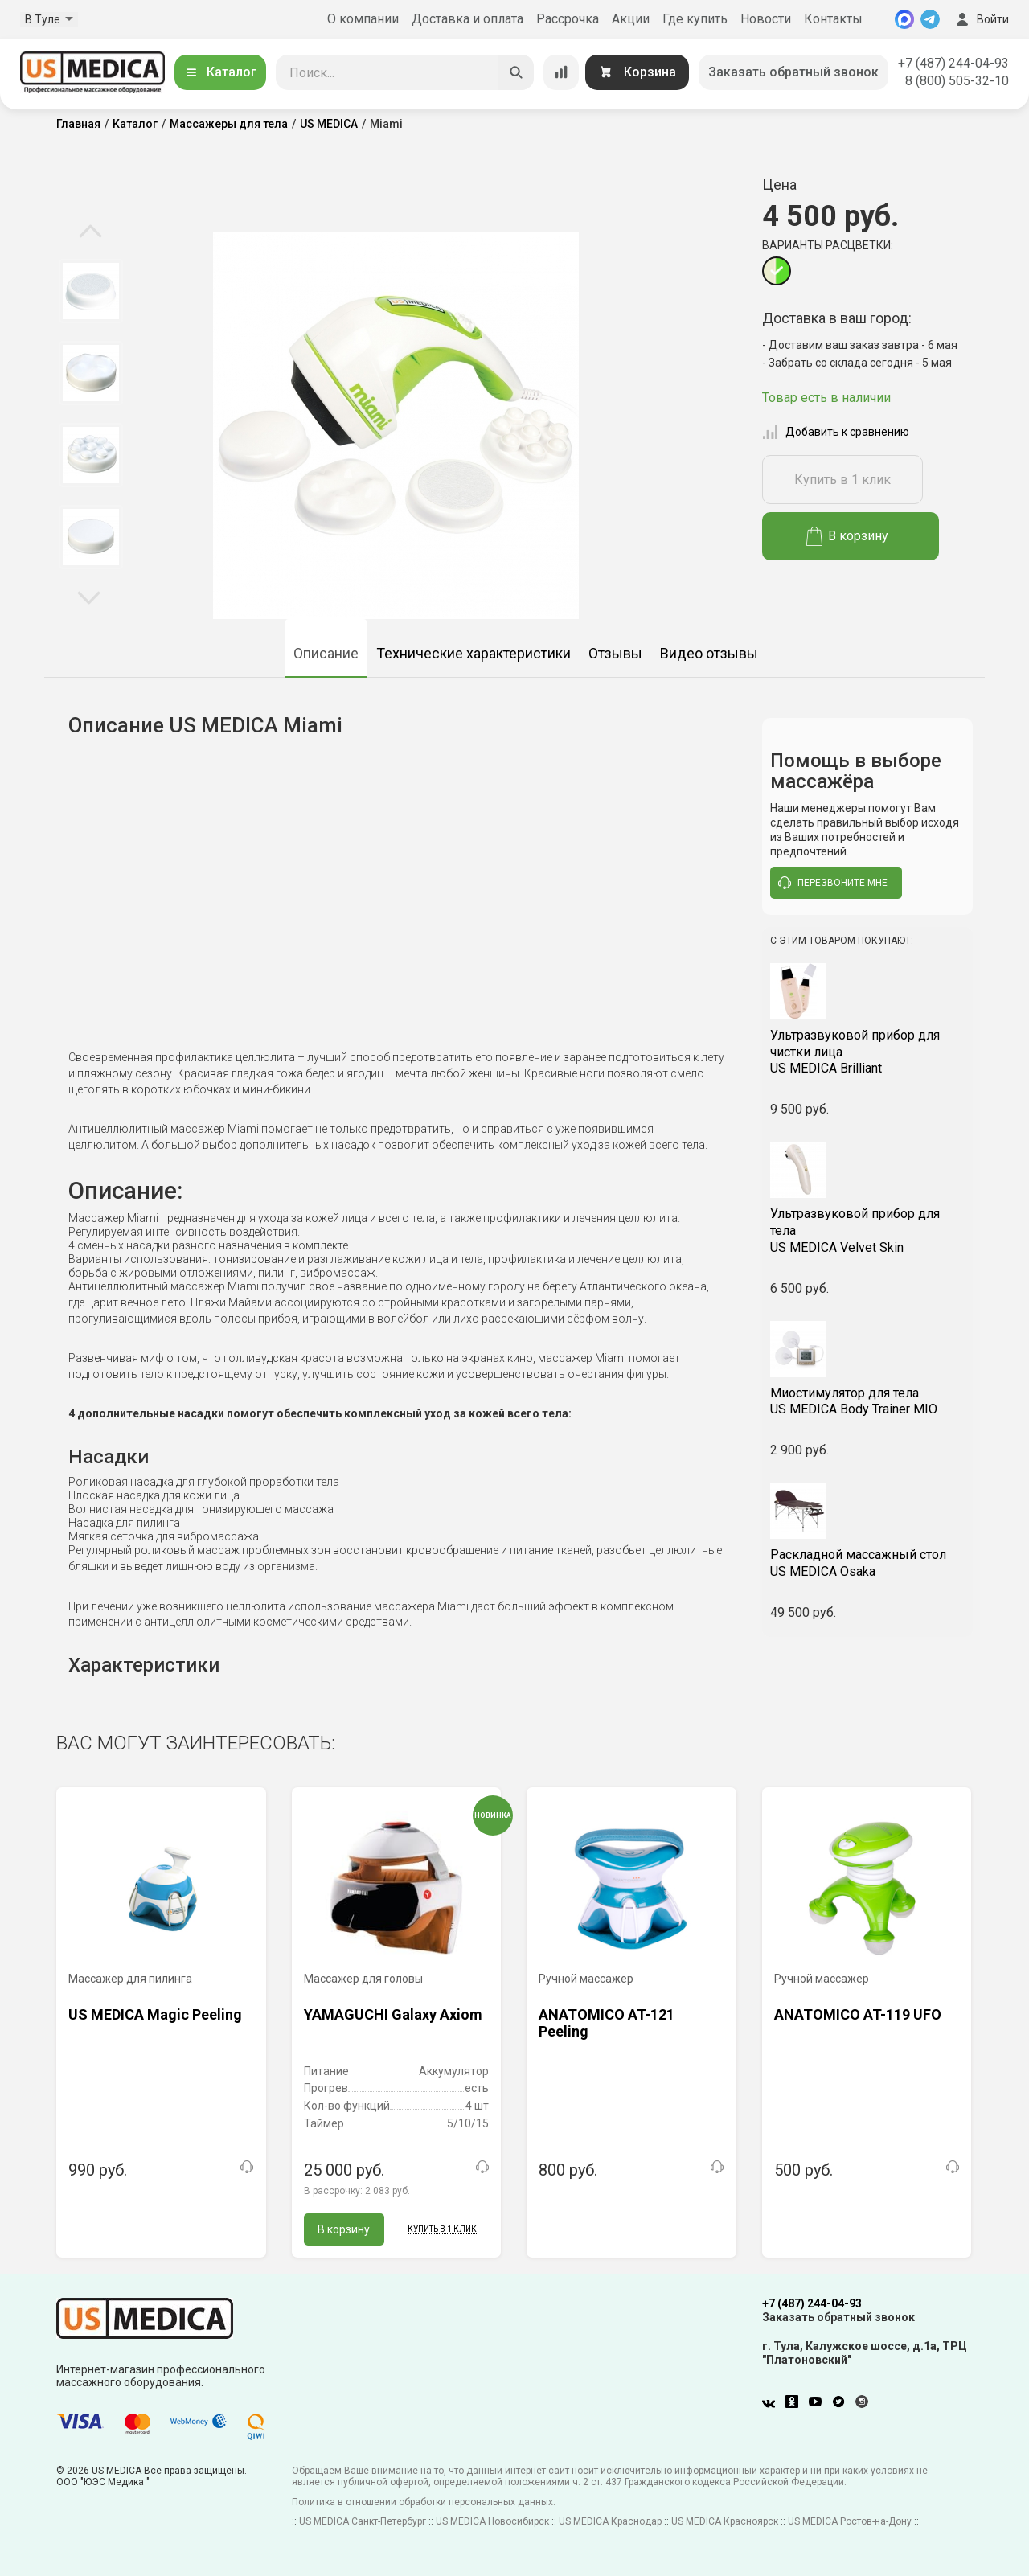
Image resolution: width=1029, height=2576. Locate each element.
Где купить (695, 19)
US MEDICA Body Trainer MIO (867, 1401)
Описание (326, 653)
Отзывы (615, 653)
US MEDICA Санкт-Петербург (362, 2521)
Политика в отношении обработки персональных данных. (423, 2502)
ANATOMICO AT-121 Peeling (606, 2023)
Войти (981, 19)
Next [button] (88, 597)
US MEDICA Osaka (867, 1563)
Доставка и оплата (467, 19)
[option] (90, 291)
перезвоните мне (833, 883)
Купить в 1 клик (842, 479)
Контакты (833, 19)
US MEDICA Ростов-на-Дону (850, 2521)
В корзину (847, 536)
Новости (765, 19)
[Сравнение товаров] (561, 72)
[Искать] (516, 72)
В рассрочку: (357, 2191)
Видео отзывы (709, 653)
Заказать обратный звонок (793, 72)
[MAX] (904, 19)
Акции (631, 19)
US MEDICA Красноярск (724, 2521)
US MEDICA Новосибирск (492, 2521)
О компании (363, 19)
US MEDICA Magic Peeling (155, 2014)
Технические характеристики (473, 653)
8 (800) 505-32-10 (957, 80)
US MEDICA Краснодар (610, 2521)
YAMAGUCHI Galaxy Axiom (393, 2014)
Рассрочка (567, 19)
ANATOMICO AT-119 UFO (857, 2014)
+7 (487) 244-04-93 (953, 63)
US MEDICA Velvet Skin (867, 1230)
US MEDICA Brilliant (867, 1052)
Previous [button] (90, 232)
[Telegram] (930, 19)
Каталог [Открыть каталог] (220, 72)
